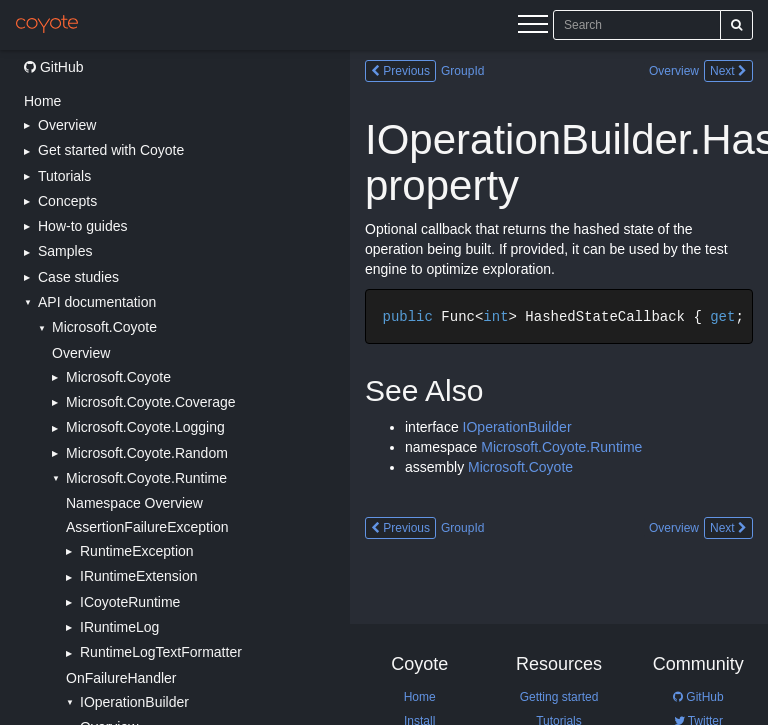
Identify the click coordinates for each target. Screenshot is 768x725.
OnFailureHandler (121, 678)
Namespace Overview (134, 503)
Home (42, 101)
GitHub (53, 67)
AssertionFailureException (147, 527)
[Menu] (533, 27)
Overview (81, 353)
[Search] (736, 25)
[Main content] (559, 387)
